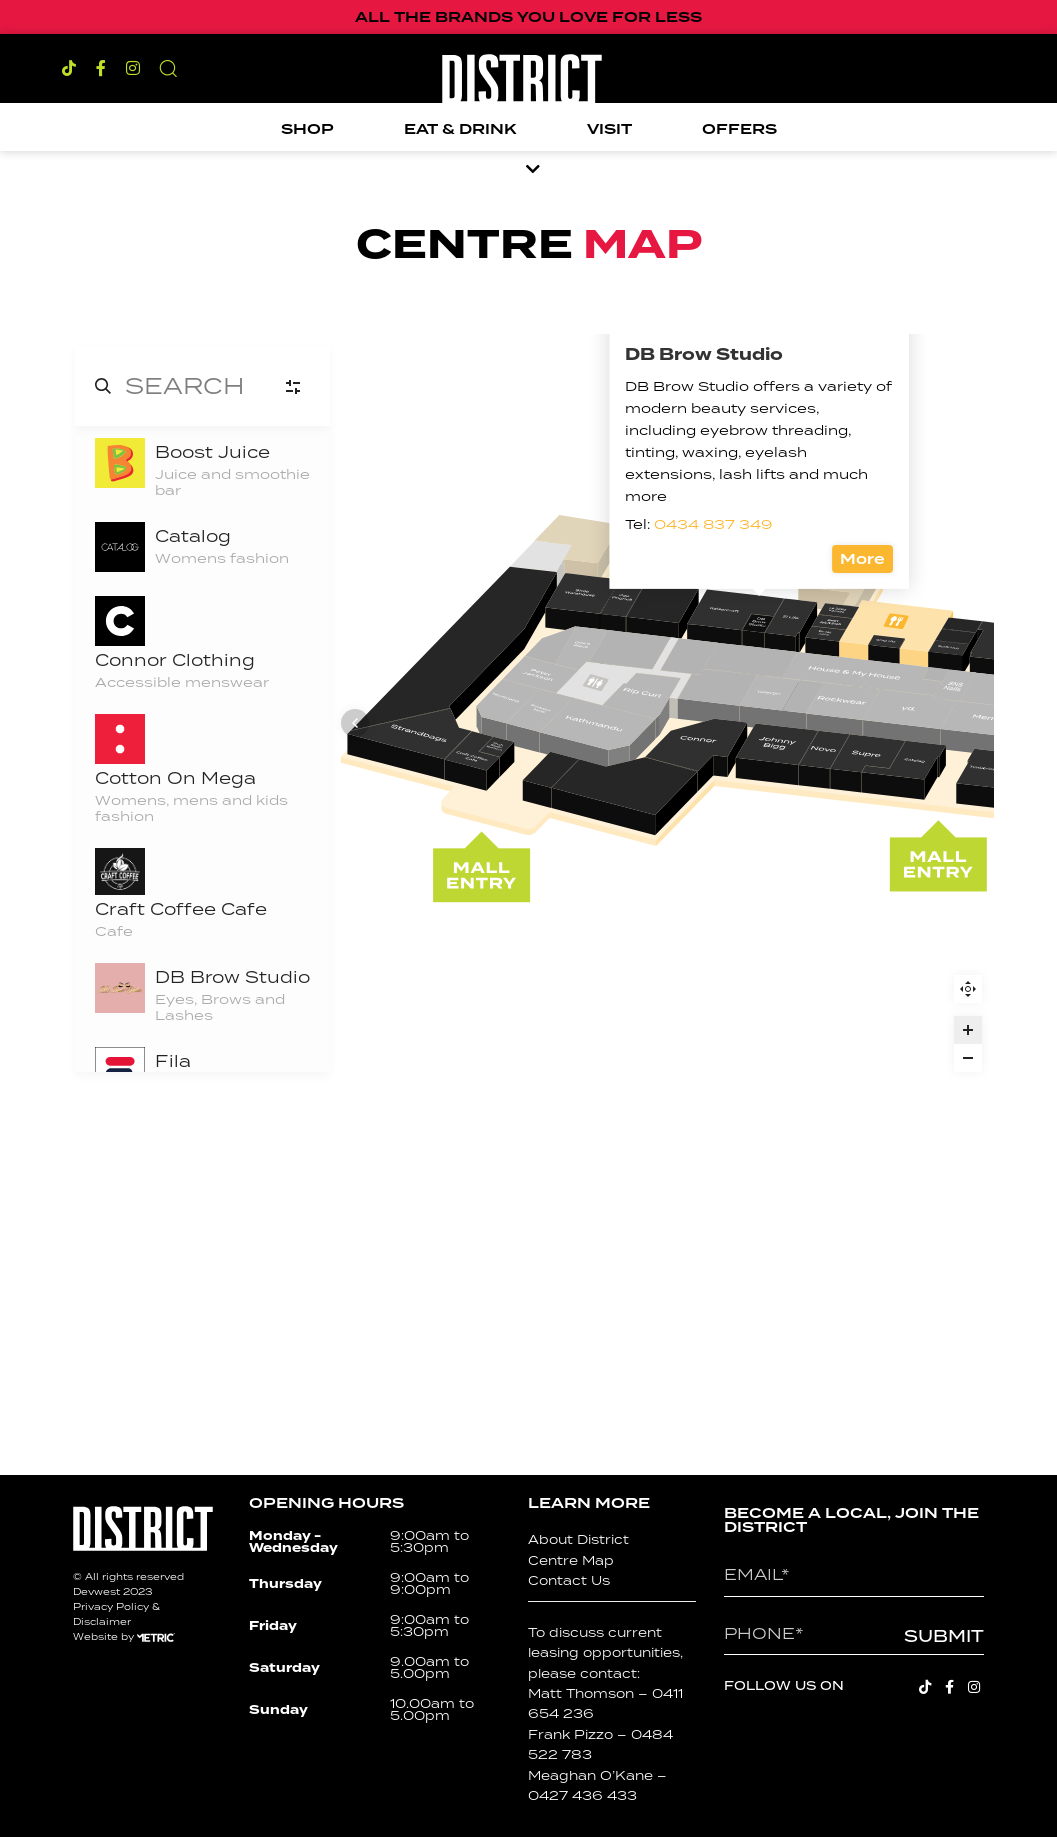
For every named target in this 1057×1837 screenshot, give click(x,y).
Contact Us (569, 1580)
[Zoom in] (968, 1030)
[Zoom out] (968, 1058)
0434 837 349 (620, 812)
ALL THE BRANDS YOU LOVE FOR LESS (528, 17)
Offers (739, 129)
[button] (168, 68)
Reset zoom (968, 989)
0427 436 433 (582, 1795)
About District (578, 1539)
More (771, 847)
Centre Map (571, 1560)
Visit (609, 129)
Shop (307, 129)
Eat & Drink (460, 129)
